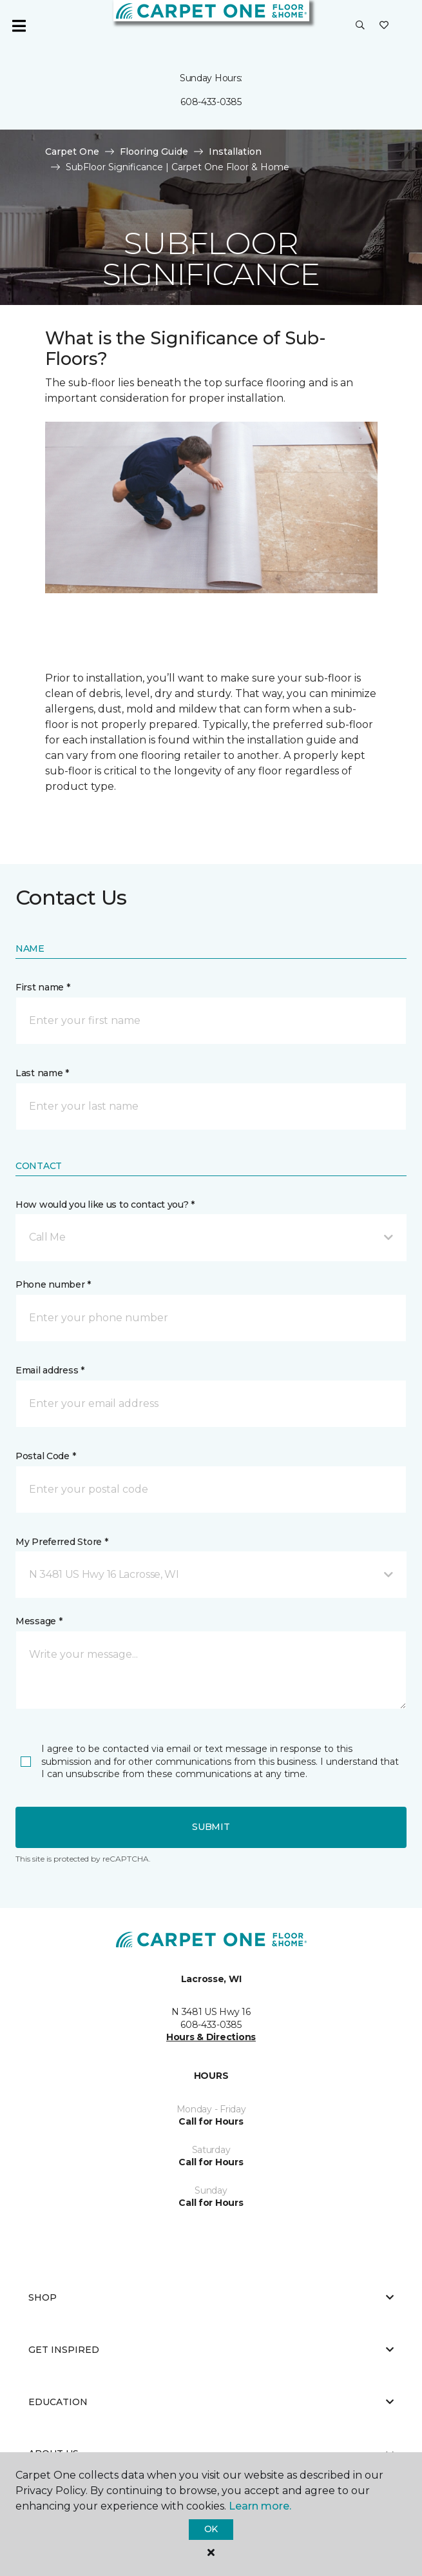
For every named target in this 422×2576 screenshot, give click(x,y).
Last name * (42, 1072)
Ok (211, 2529)
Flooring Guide (154, 151)
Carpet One (72, 151)
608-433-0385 (211, 102)
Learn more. (260, 2506)
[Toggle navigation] (18, 25)
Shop (211, 2297)
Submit (210, 1827)
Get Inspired (211, 2349)
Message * (38, 1621)
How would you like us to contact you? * (105, 1204)
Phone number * (53, 1284)
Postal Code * (45, 1455)
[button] (360, 26)
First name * (42, 987)
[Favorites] (384, 26)
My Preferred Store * (61, 1541)
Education (211, 2402)
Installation (235, 151)
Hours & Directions (211, 2037)
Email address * (49, 1370)
